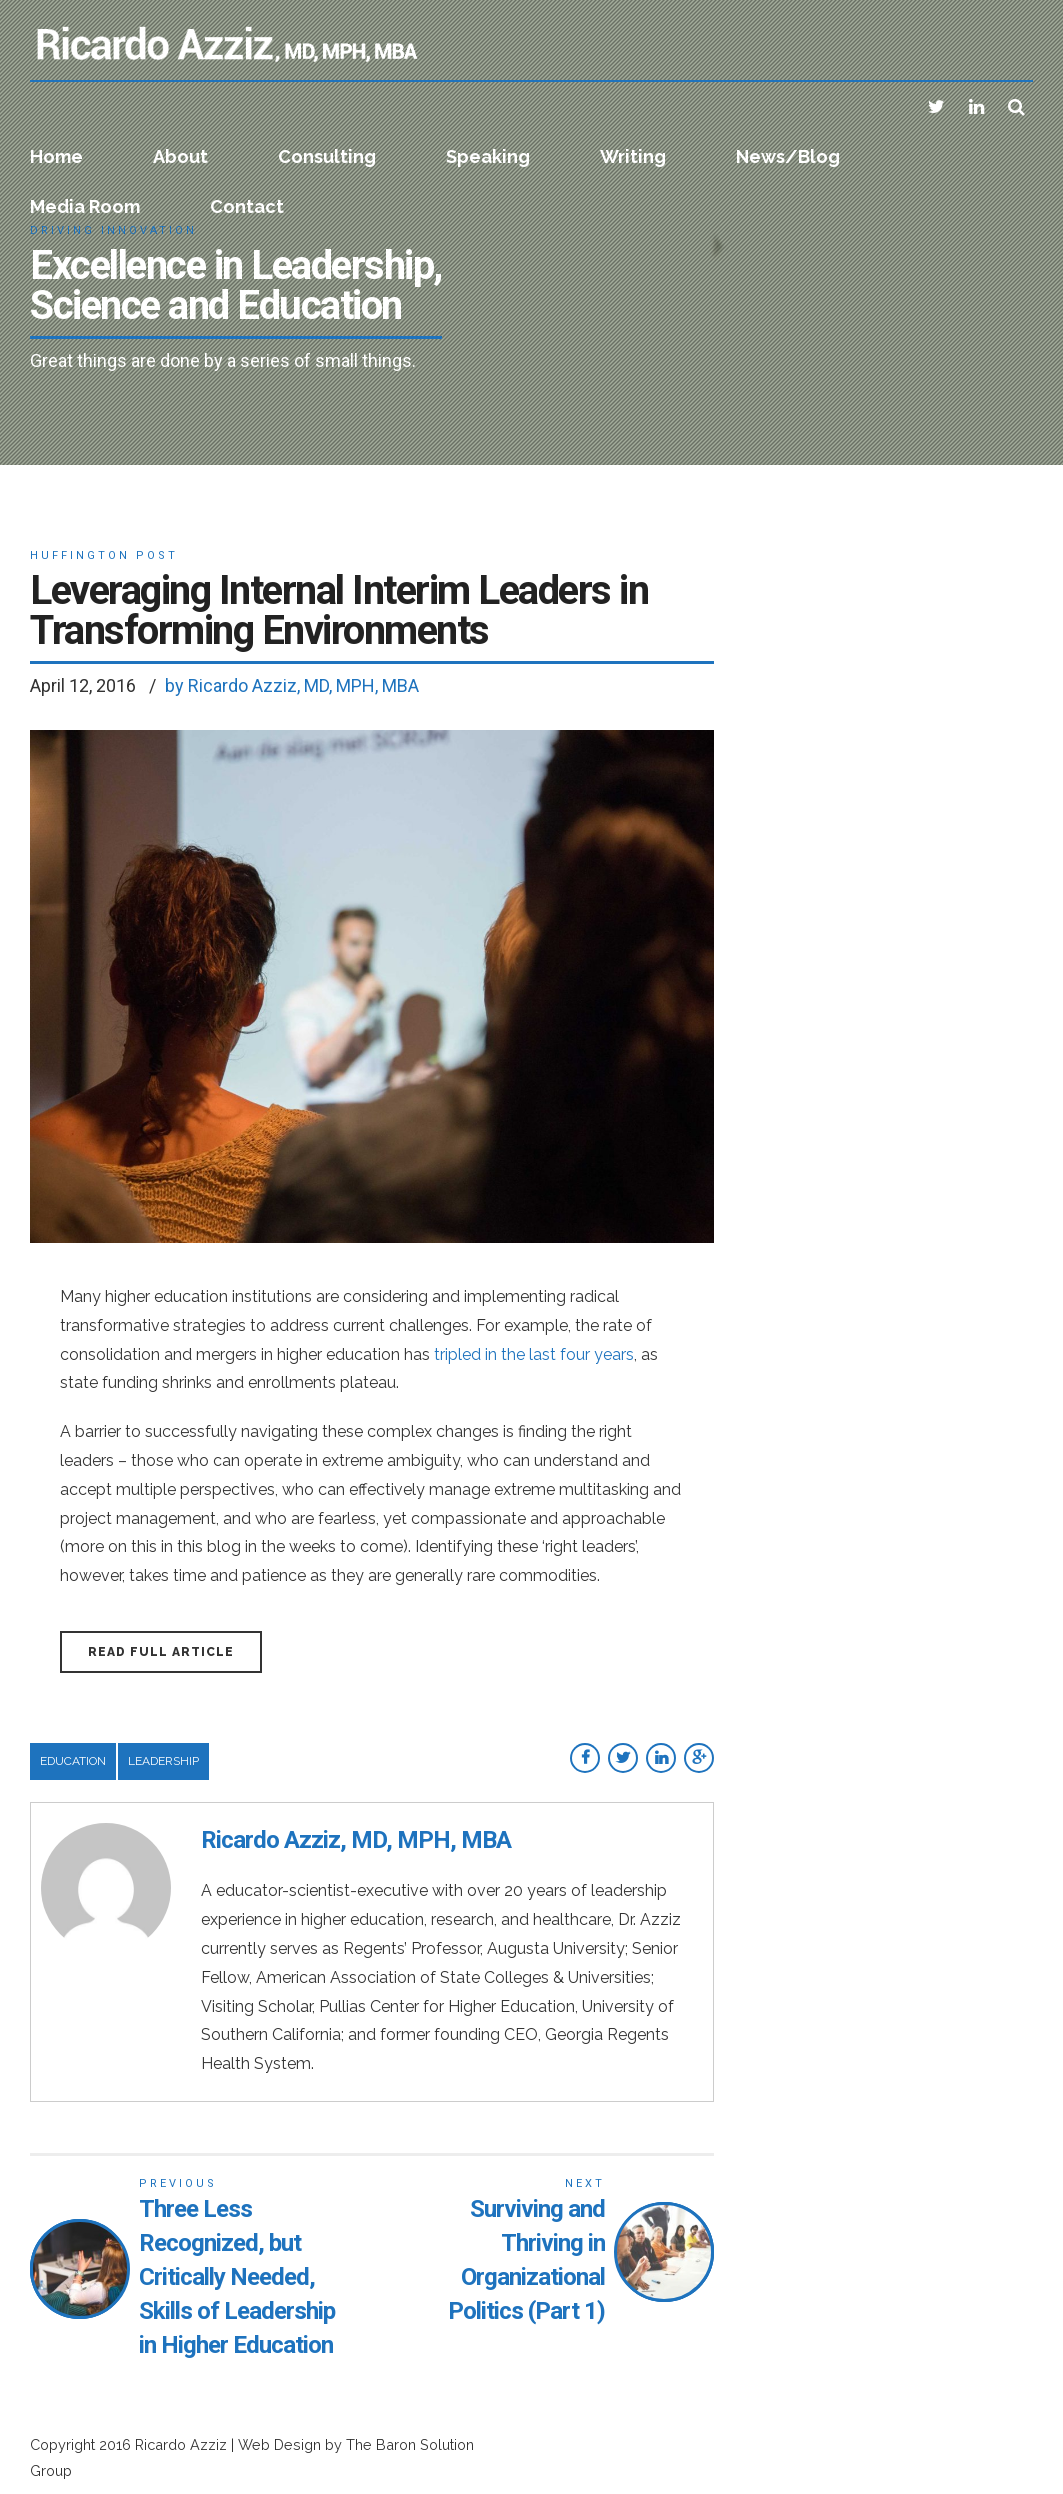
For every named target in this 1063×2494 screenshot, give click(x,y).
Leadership (163, 1761)
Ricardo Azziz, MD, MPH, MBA (356, 1840)
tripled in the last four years (534, 1354)
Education (73, 1761)
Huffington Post (104, 555)
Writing (633, 156)
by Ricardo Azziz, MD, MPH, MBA (292, 685)
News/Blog (788, 156)
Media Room (85, 206)
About (180, 156)
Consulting (327, 156)
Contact (247, 206)
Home (56, 156)
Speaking (488, 156)
